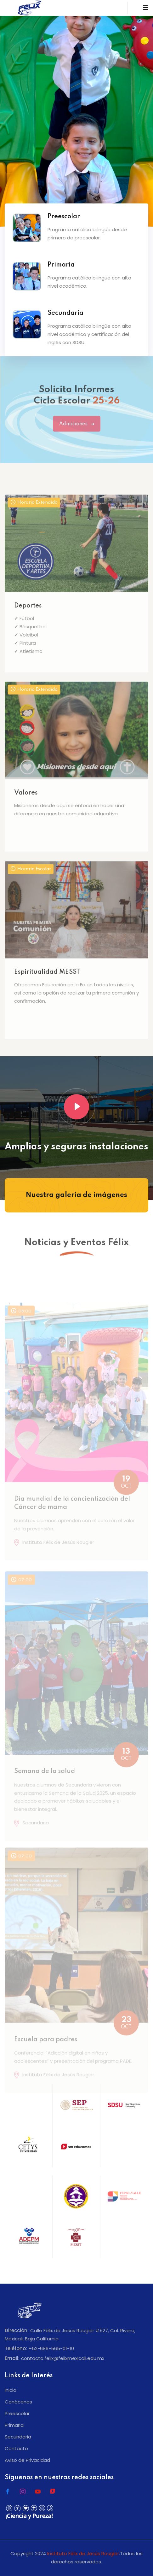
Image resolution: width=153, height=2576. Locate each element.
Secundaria (18, 2436)
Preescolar (17, 2413)
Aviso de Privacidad (27, 2460)
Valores (25, 815)
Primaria (14, 2425)
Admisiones (76, 430)
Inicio (10, 2390)
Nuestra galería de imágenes (76, 1195)
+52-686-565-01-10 (51, 2348)
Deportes (28, 628)
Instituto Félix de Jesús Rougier (83, 2553)
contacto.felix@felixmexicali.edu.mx (62, 2358)
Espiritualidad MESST (47, 995)
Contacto (16, 2448)
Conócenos (18, 2401)
